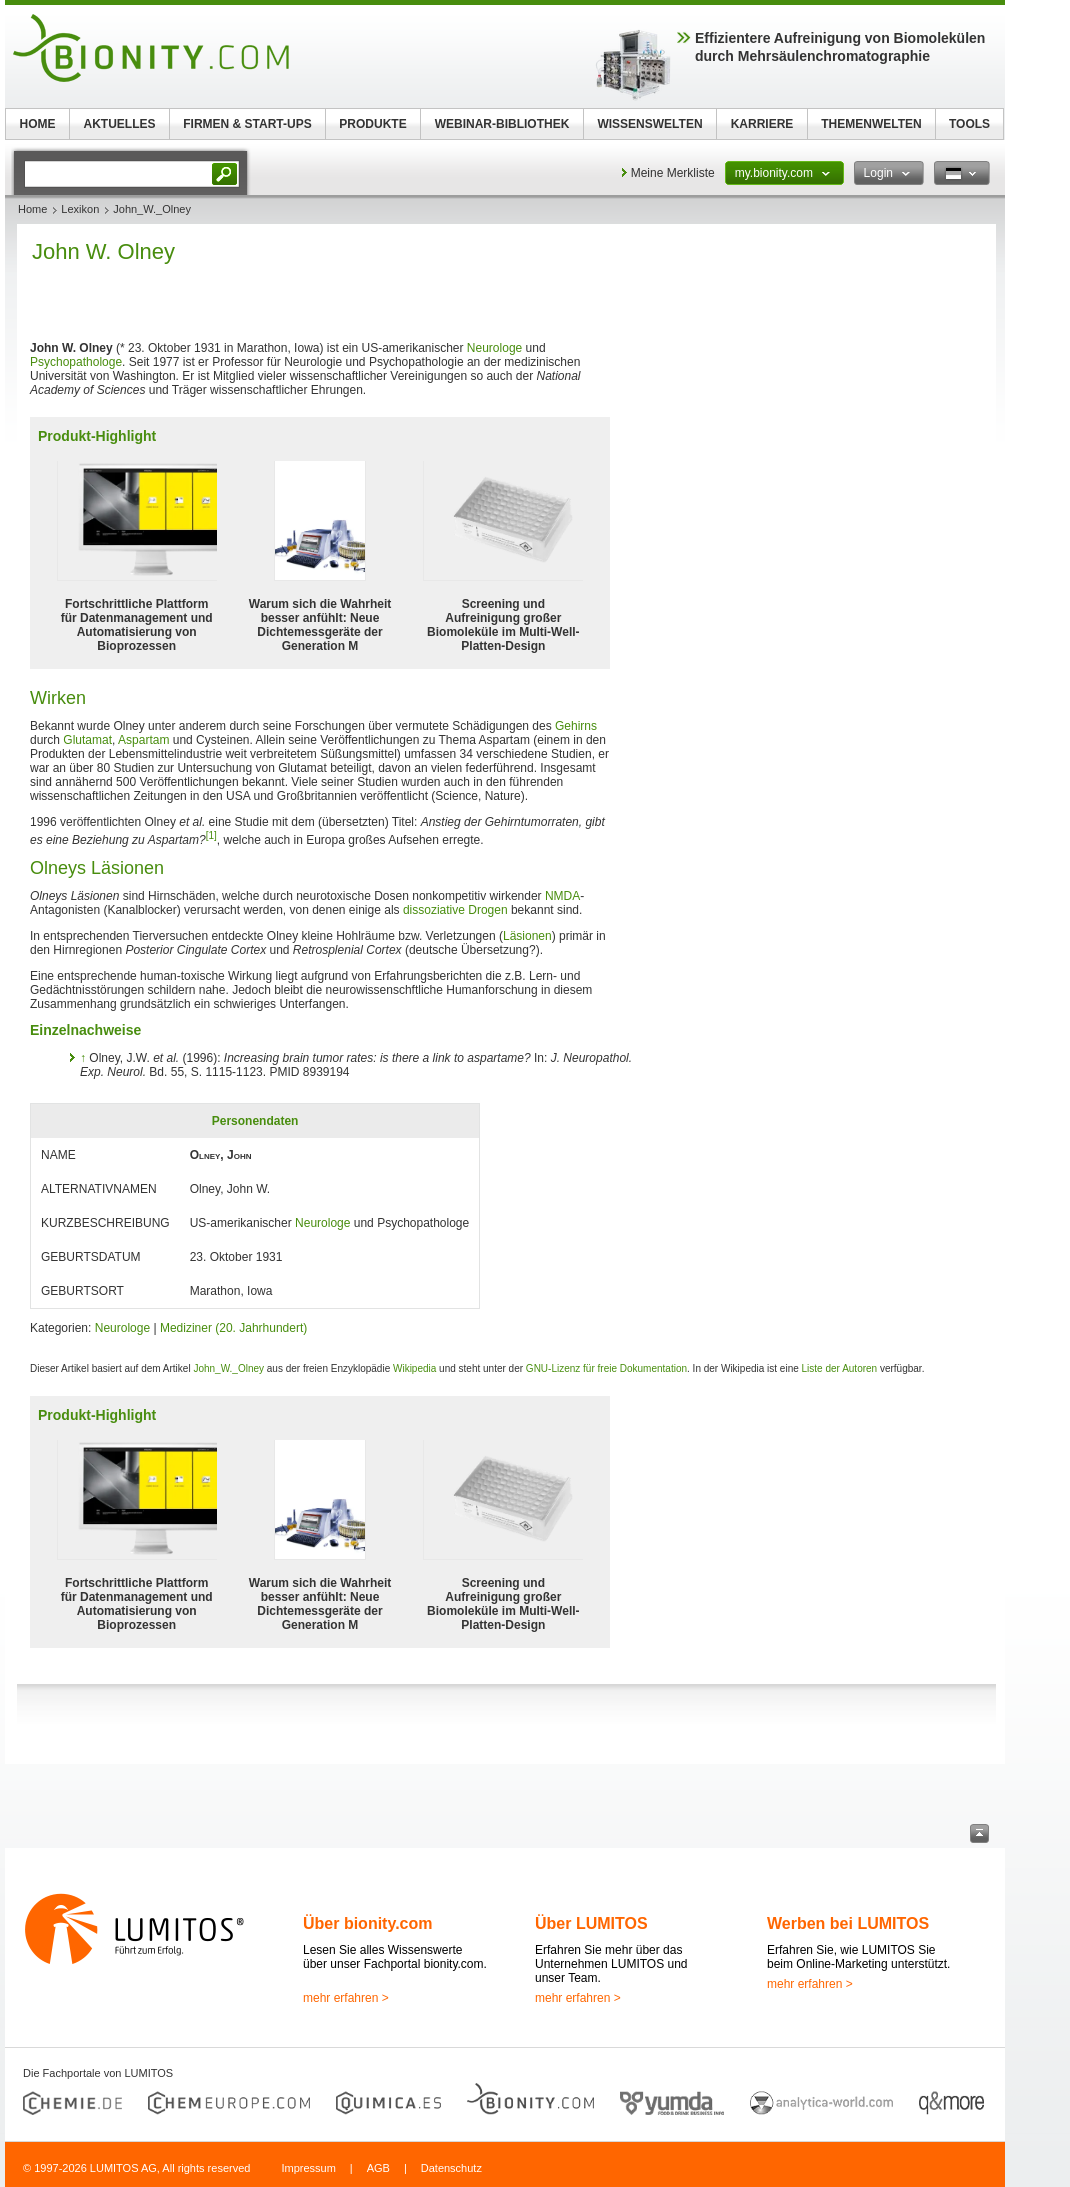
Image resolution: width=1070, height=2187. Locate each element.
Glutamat (87, 740)
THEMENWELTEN (871, 124)
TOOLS (969, 124)
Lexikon (80, 209)
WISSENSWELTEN (649, 124)
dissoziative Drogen (455, 910)
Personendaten (255, 1121)
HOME (38, 124)
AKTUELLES (120, 124)
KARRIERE (762, 124)
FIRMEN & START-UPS (247, 124)
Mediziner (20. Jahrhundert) (233, 1328)
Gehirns (576, 726)
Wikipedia (414, 1368)
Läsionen (527, 936)
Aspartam (143, 740)
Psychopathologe (76, 362)
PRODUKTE (372, 124)
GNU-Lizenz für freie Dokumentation (606, 1368)
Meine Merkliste (673, 173)
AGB (378, 2168)
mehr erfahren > (346, 1998)
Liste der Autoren (840, 1368)
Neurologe (494, 348)
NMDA (562, 896)
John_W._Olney (228, 1368)
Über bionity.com (368, 1923)
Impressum (308, 2168)
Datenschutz (451, 2168)
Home (32, 209)
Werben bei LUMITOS (848, 1923)
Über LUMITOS (591, 1923)
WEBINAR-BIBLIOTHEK (502, 124)
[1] (211, 835)
